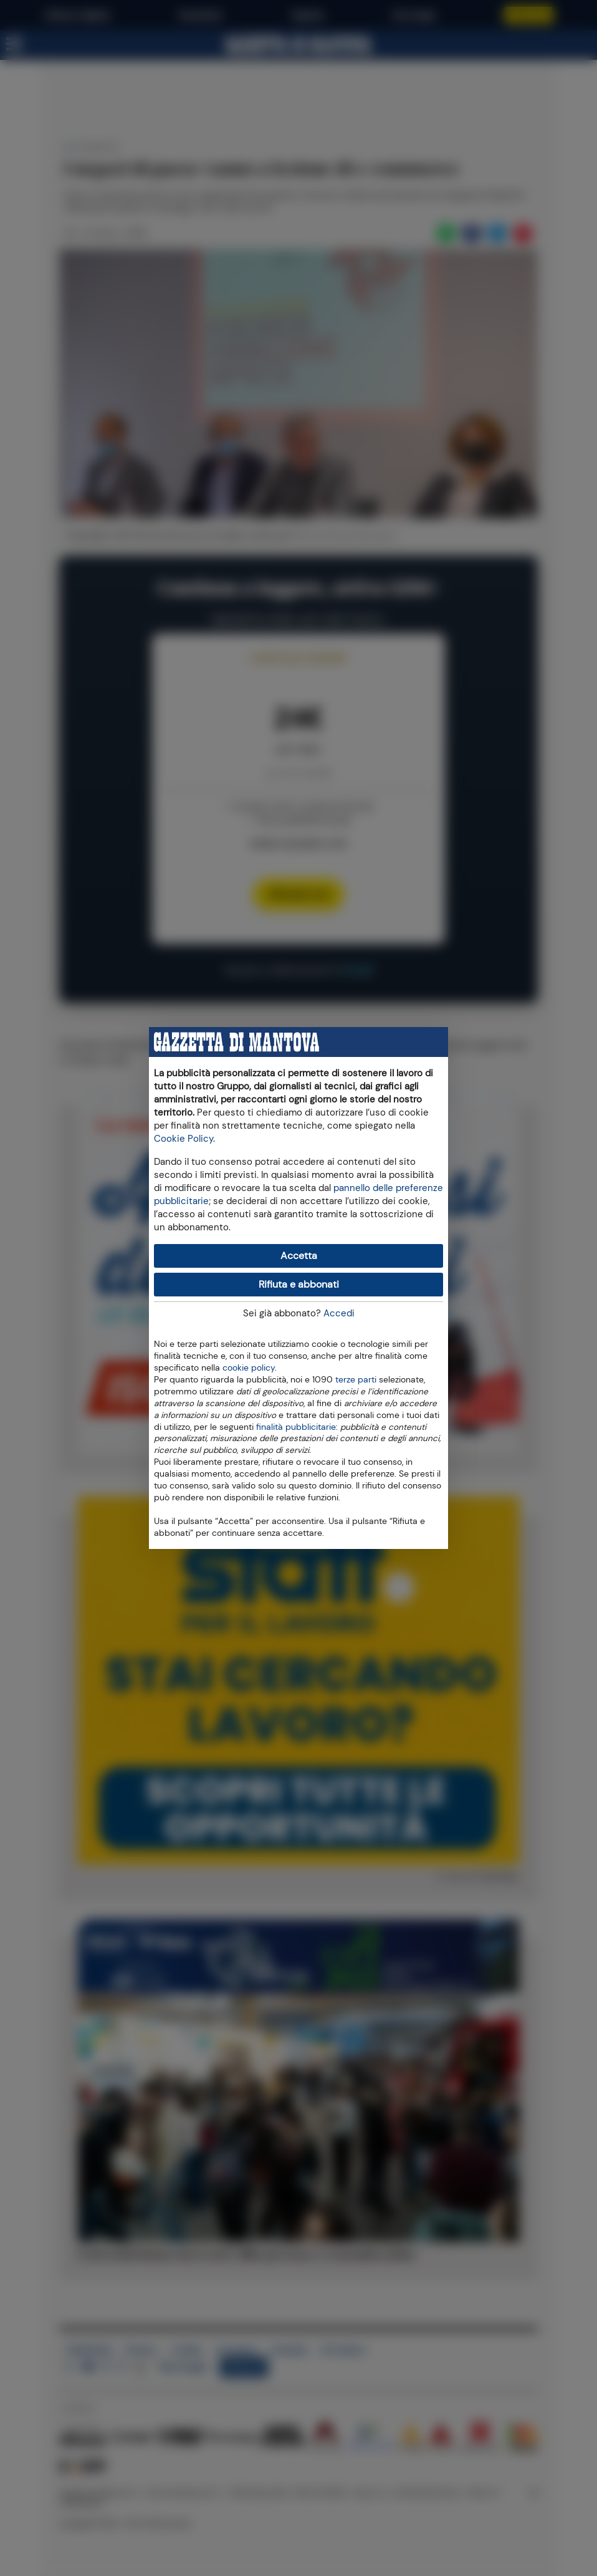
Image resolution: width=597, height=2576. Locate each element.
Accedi (339, 1313)
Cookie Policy (183, 1138)
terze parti (355, 1378)
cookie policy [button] (248, 1368)
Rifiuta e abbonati (299, 1284)
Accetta (298, 1255)
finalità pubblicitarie (296, 1426)
